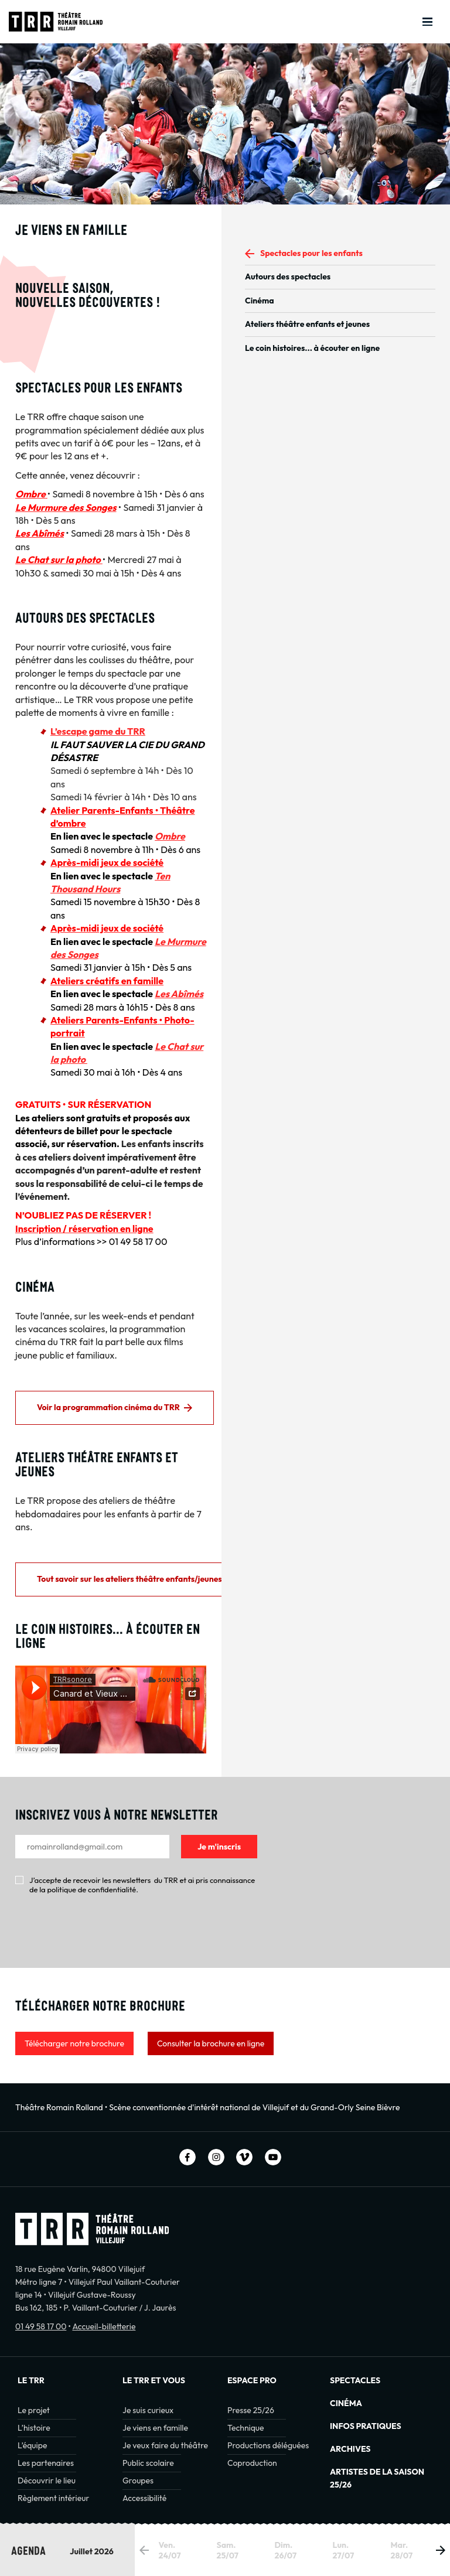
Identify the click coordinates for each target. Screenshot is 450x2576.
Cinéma (259, 300)
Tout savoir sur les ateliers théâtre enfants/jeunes (129, 1579)
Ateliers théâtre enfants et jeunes (307, 324)
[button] (441, 2550)
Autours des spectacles (287, 276)
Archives (350, 2449)
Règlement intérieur (53, 2498)
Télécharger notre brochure (74, 2043)
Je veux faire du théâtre (165, 2445)
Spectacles (355, 2380)
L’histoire (34, 2428)
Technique (245, 2428)
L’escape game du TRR (97, 731)
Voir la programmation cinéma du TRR (108, 1407)
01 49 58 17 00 (40, 2326)
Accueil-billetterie (103, 2326)
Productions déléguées (268, 2445)
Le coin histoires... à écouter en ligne (312, 348)
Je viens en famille (155, 2428)
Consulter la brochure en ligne (210, 2043)
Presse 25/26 (250, 2410)
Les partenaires (46, 2463)
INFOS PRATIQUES (365, 2426)
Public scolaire (148, 2463)
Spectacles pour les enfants (311, 253)
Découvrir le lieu (47, 2480)
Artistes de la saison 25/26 (377, 2478)
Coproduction (252, 2463)
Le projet (34, 2410)
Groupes (138, 2480)
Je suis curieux (147, 2410)
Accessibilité (144, 2498)
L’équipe (32, 2445)
